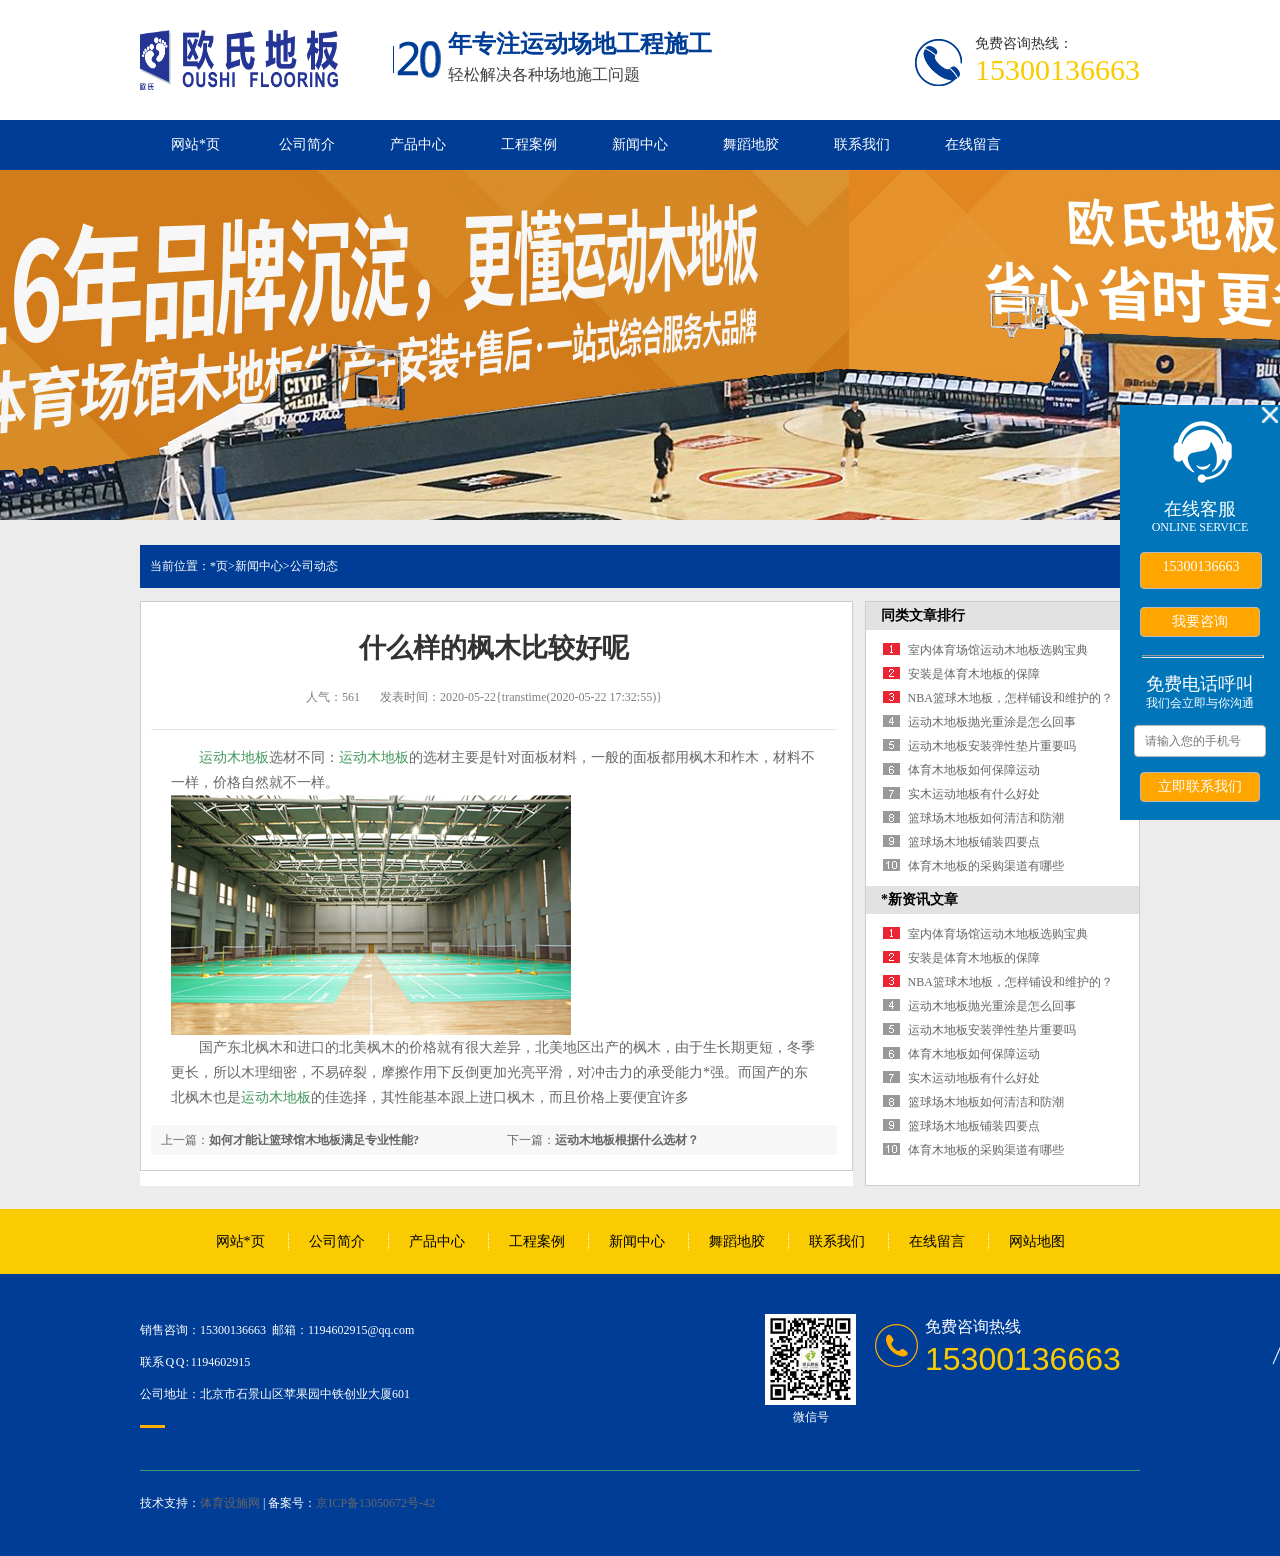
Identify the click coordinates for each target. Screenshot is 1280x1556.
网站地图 (1037, 1241)
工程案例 (529, 144)
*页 (219, 566)
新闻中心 (640, 144)
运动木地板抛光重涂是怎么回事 (992, 722)
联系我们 (862, 144)
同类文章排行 (923, 615)
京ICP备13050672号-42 (375, 1503)
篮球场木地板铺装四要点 (974, 842)
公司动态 (314, 566)
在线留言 (973, 144)
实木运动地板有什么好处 (974, 794)
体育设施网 (230, 1503)
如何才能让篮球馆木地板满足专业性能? (314, 1140)
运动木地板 (234, 757)
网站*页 (195, 144)
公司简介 (307, 144)
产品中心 (418, 144)
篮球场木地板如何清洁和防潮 (986, 818)
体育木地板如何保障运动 (974, 770)
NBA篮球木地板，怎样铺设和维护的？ (1010, 698)
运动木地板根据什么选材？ (627, 1140)
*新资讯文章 (919, 899)
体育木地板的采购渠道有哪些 (986, 866)
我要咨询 (1200, 621)
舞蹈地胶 (751, 144)
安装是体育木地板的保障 (974, 674)
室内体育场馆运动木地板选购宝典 (998, 650)
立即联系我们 (1200, 786)
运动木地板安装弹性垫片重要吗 (992, 746)
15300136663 (1201, 566)
